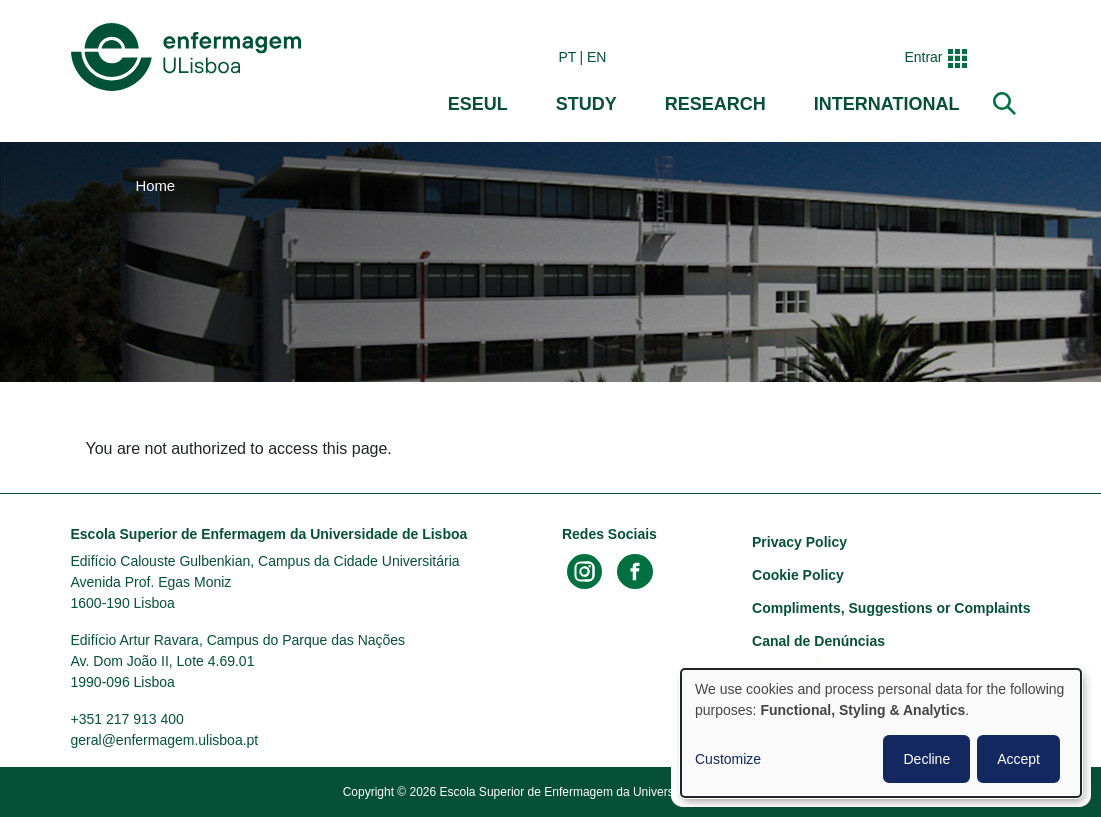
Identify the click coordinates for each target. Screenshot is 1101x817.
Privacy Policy (799, 542)
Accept (1018, 759)
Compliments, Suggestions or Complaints (891, 608)
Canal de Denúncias (818, 641)
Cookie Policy (798, 575)
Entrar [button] (923, 57)
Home (156, 186)
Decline (926, 759)
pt (567, 57)
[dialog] (881, 733)
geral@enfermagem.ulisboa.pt (165, 740)
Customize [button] (728, 759)
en (596, 57)
